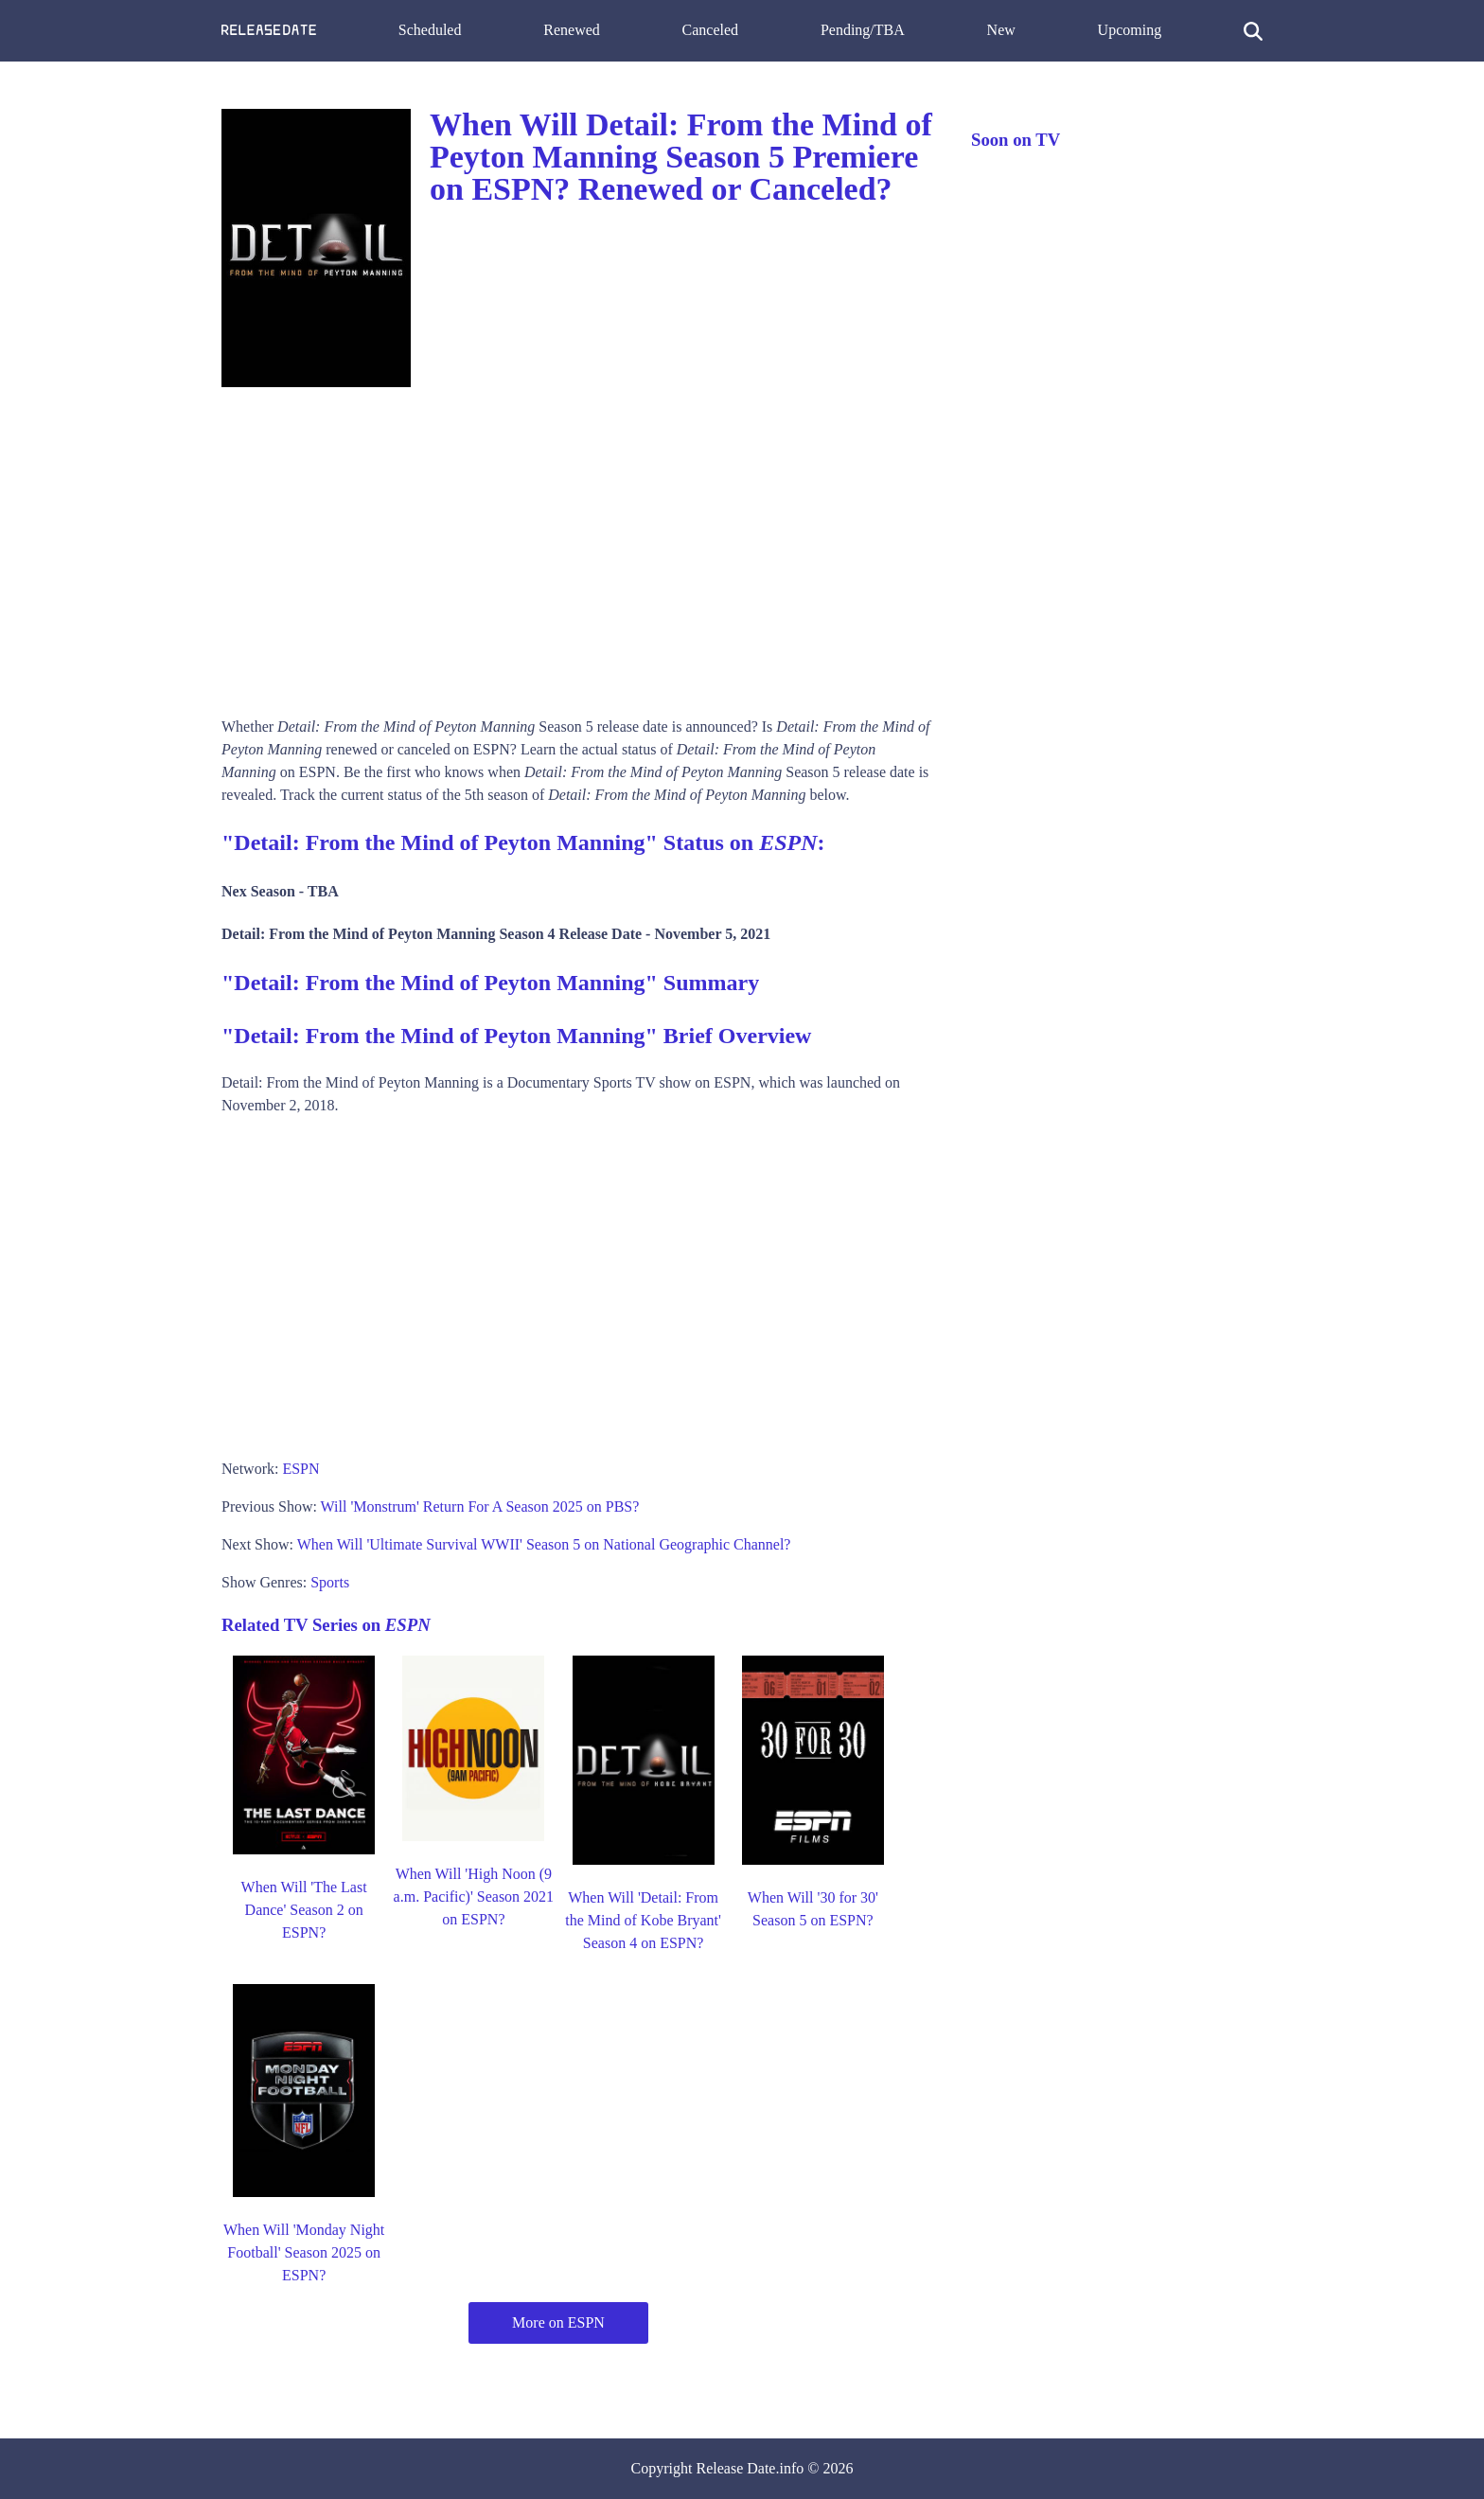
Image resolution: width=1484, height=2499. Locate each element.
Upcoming (1130, 30)
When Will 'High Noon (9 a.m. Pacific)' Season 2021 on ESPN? (474, 1896)
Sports (329, 1582)
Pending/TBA (863, 30)
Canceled (710, 30)
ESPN (300, 1469)
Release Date (736, 2468)
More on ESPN (558, 2322)
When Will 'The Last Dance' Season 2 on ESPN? (304, 1910)
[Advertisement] (577, 545)
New (1001, 30)
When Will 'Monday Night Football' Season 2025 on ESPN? (303, 2252)
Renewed (571, 30)
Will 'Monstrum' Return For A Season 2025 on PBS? (480, 1506)
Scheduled (430, 30)
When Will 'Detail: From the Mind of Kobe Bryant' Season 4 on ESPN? (643, 1920)
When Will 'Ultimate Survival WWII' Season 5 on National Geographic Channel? (544, 1544)
